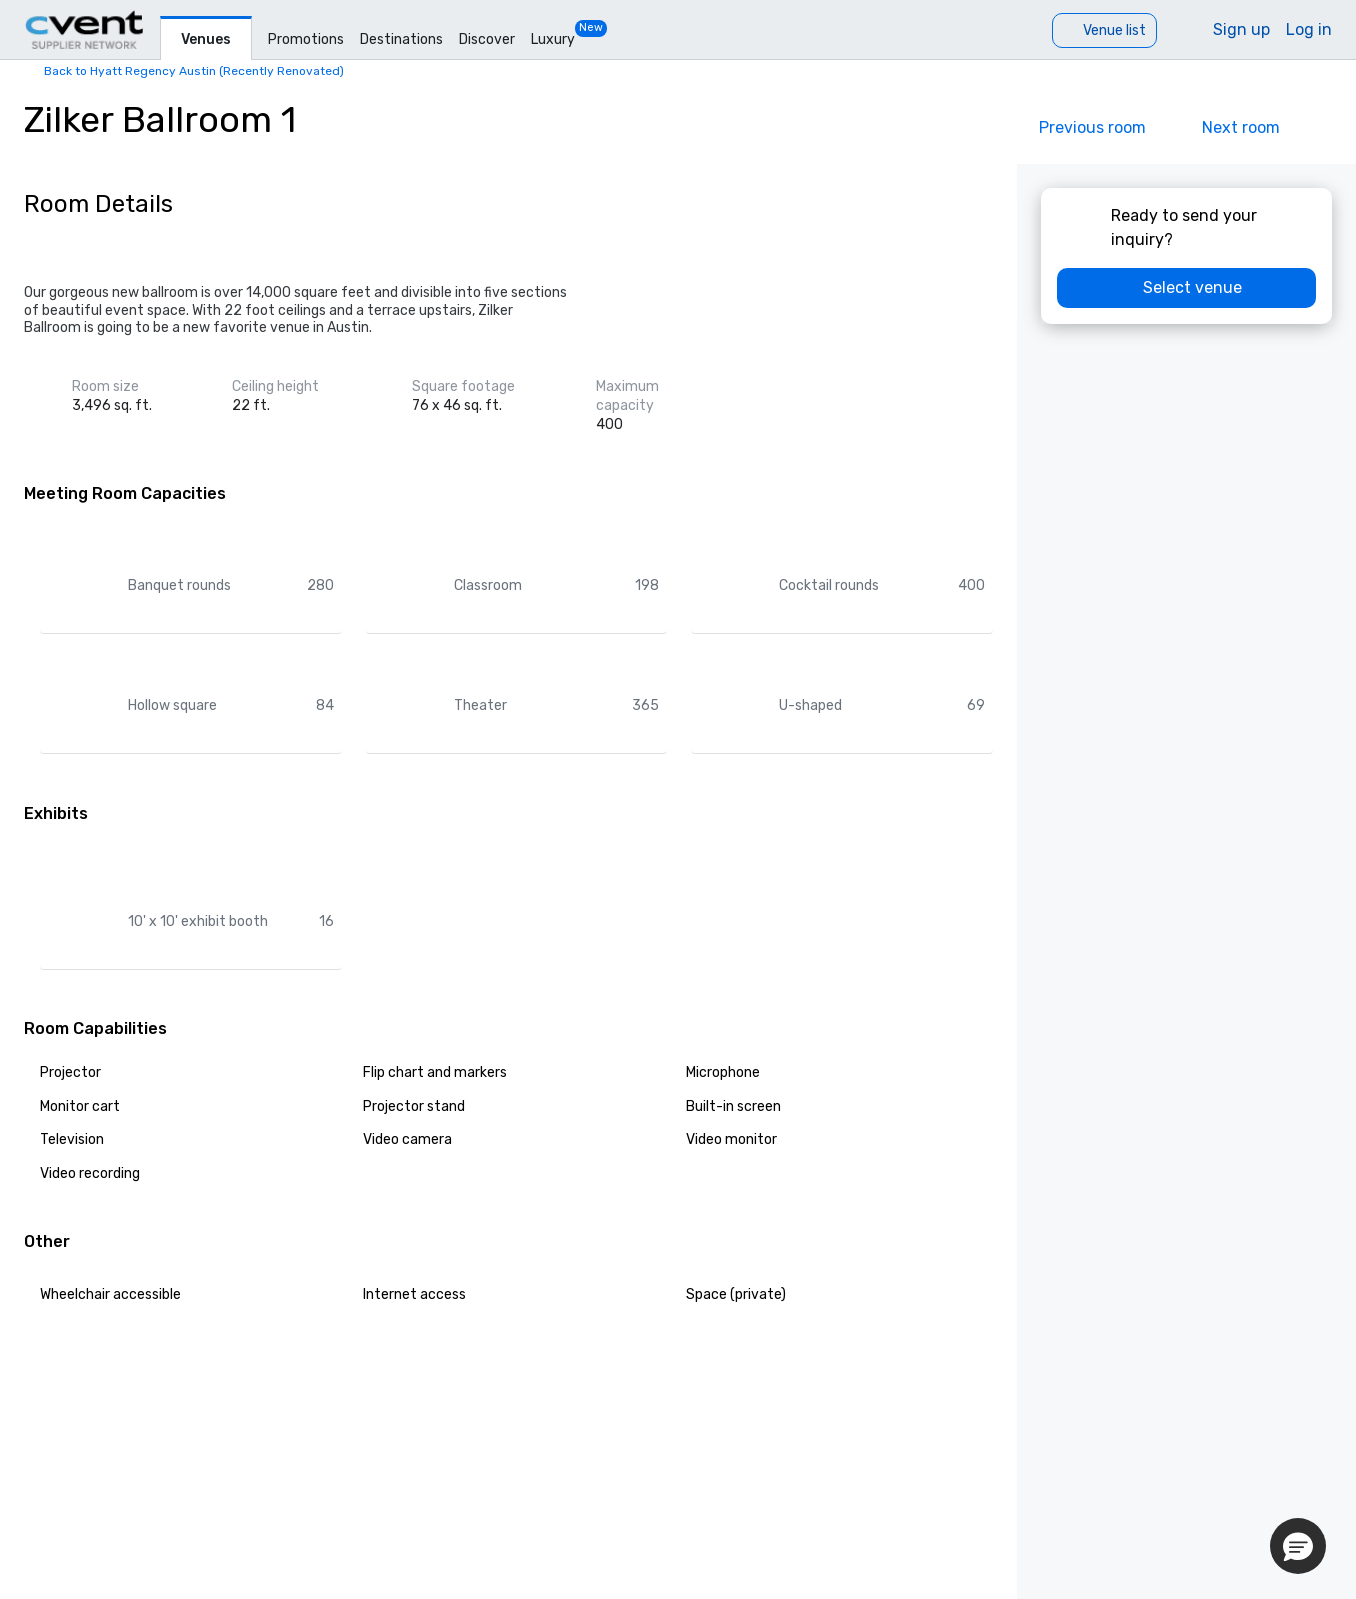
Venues (206, 39)
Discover (487, 39)
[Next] (1255, 128)
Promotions (306, 39)
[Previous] (1078, 128)
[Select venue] (1186, 288)
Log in (1309, 29)
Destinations (401, 39)
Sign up (1241, 29)
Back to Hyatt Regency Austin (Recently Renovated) (194, 71)
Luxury (553, 39)
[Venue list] (1104, 30)
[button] (1298, 1546)
